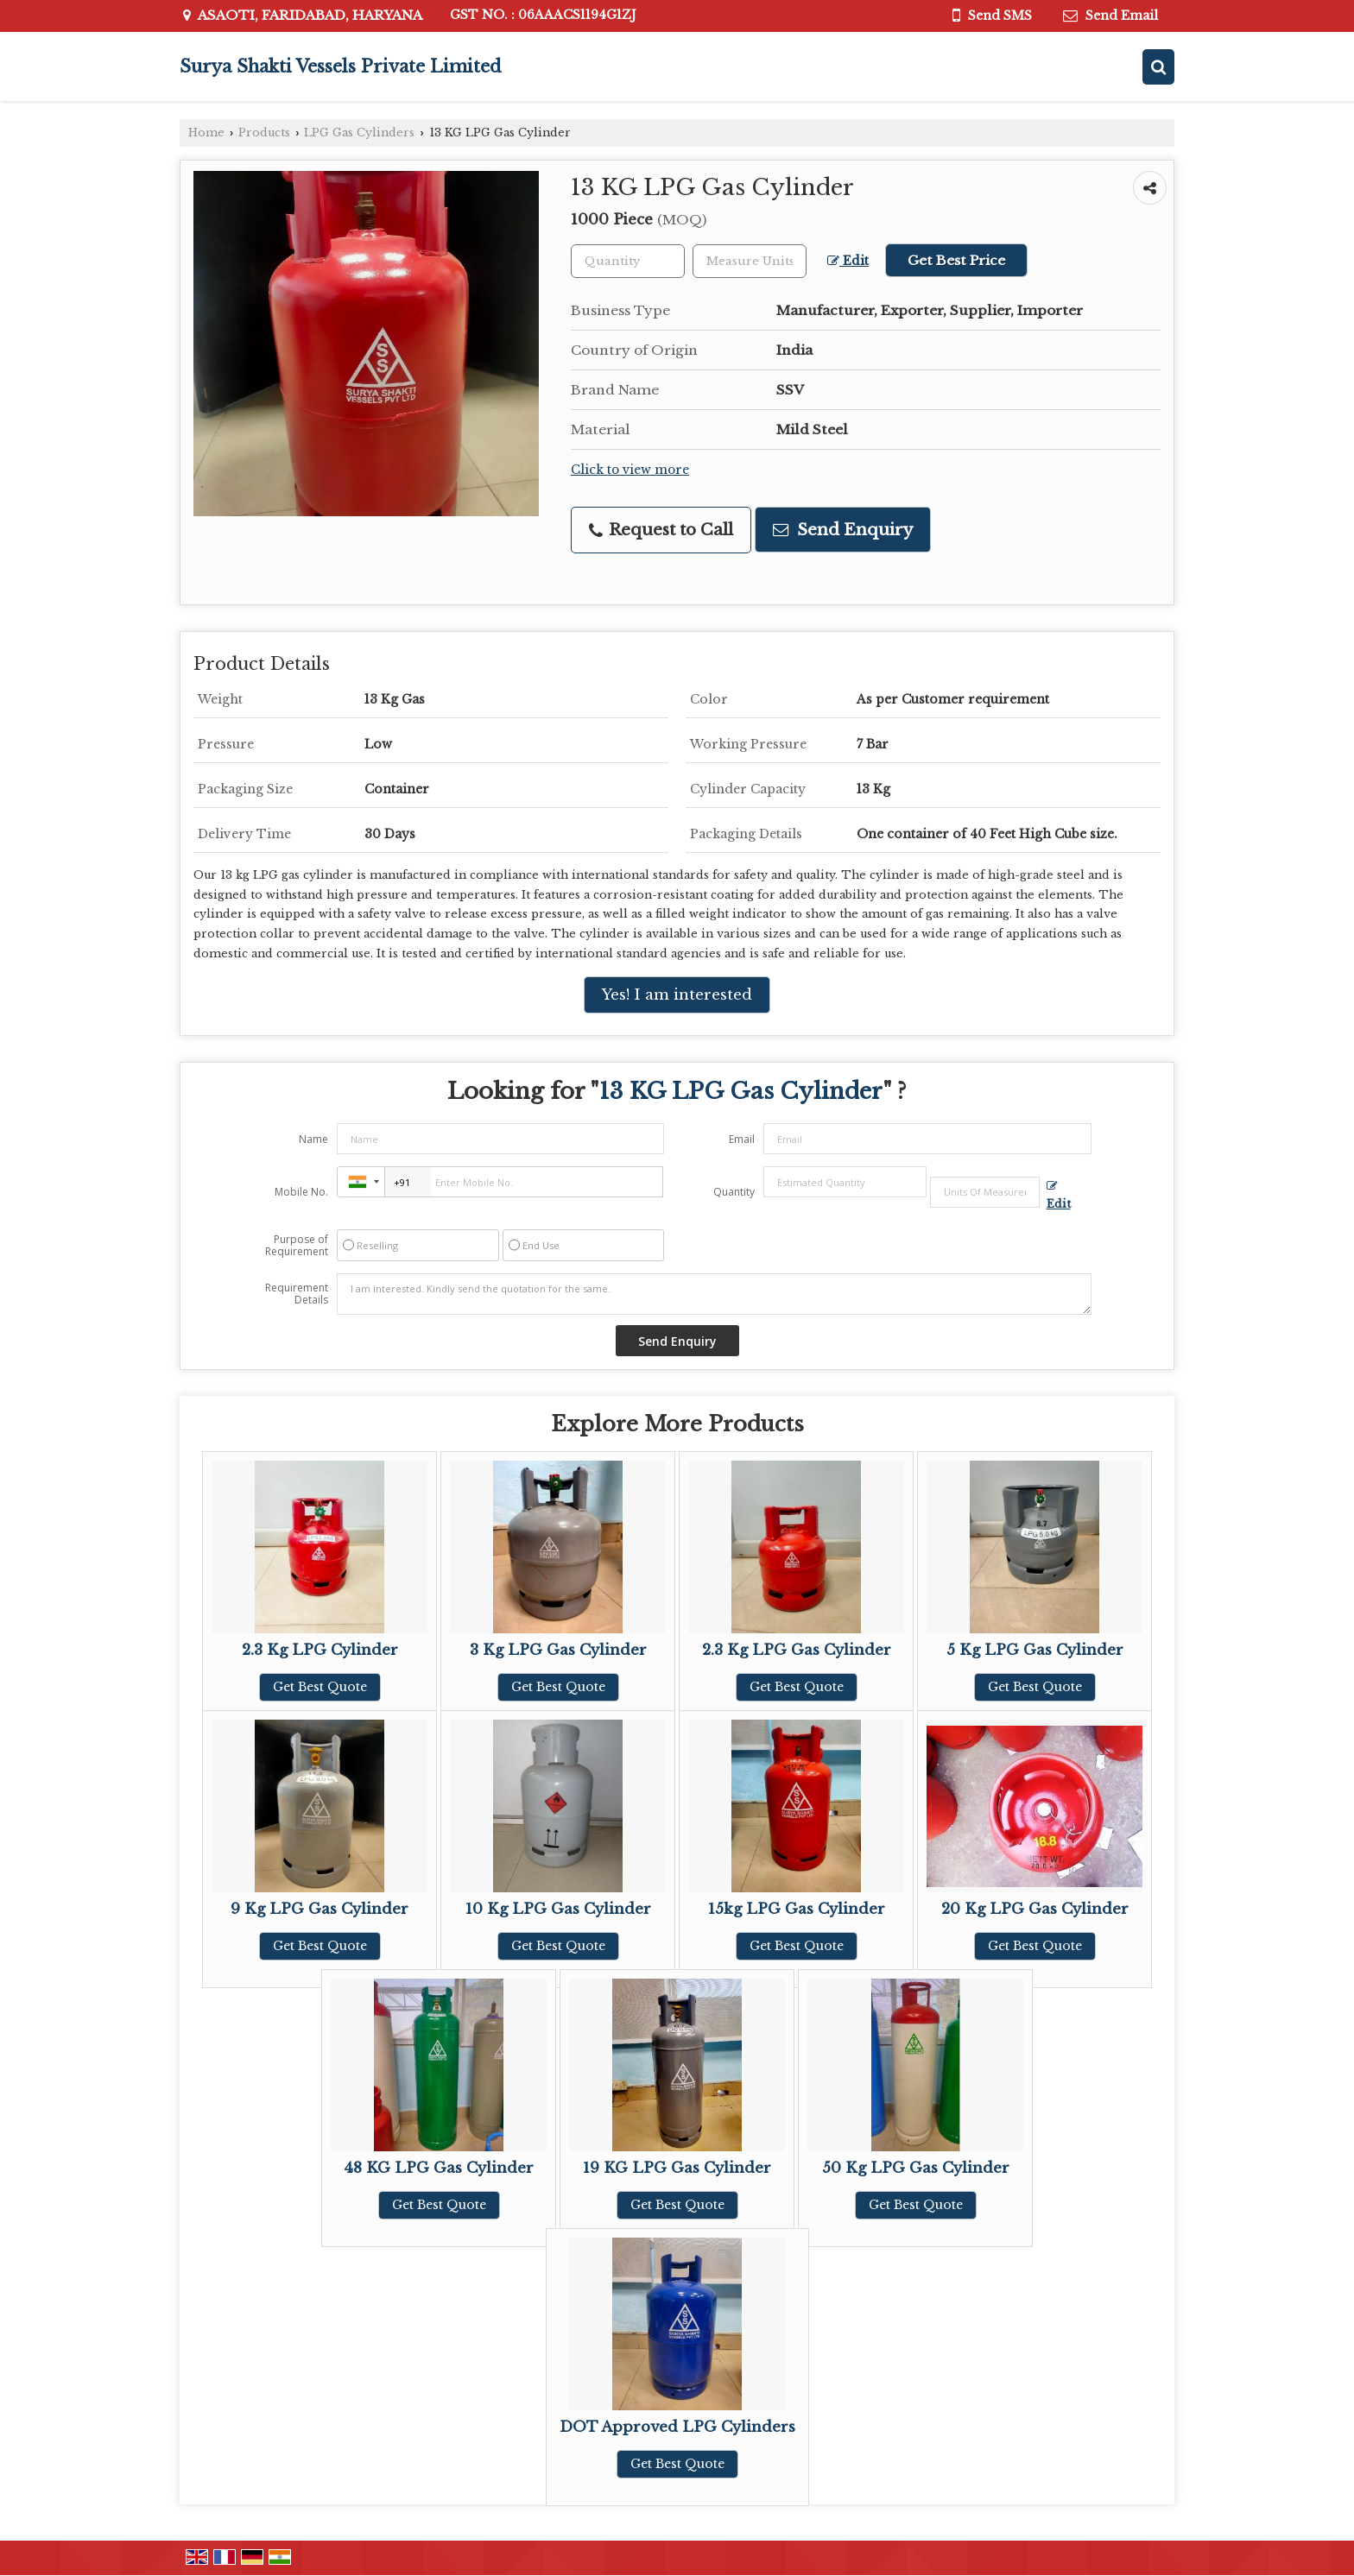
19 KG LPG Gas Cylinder (677, 2168)
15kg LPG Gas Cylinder (796, 1909)
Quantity (734, 1191)
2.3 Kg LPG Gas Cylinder (796, 1650)
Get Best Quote (320, 1687)
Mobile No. (301, 1191)
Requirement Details (296, 1294)
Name (313, 1139)
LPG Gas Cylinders (359, 132)
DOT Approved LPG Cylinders (677, 2427)
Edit (848, 261)
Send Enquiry (843, 530)
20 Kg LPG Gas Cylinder (1035, 1909)
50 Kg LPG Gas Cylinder (915, 2168)
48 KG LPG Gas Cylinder (439, 2168)
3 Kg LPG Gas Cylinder (558, 1650)
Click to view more (630, 470)
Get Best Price (956, 260)
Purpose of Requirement (296, 1246)
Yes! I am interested (677, 995)
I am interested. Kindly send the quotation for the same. (714, 1294)
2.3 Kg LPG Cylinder (320, 1650)
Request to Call (661, 530)
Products (264, 132)
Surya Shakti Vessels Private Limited (341, 66)
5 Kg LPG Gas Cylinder (1034, 1650)
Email (742, 1139)
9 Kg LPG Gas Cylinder (319, 1909)
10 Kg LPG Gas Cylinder (558, 1909)
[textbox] (750, 261)
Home (206, 132)
